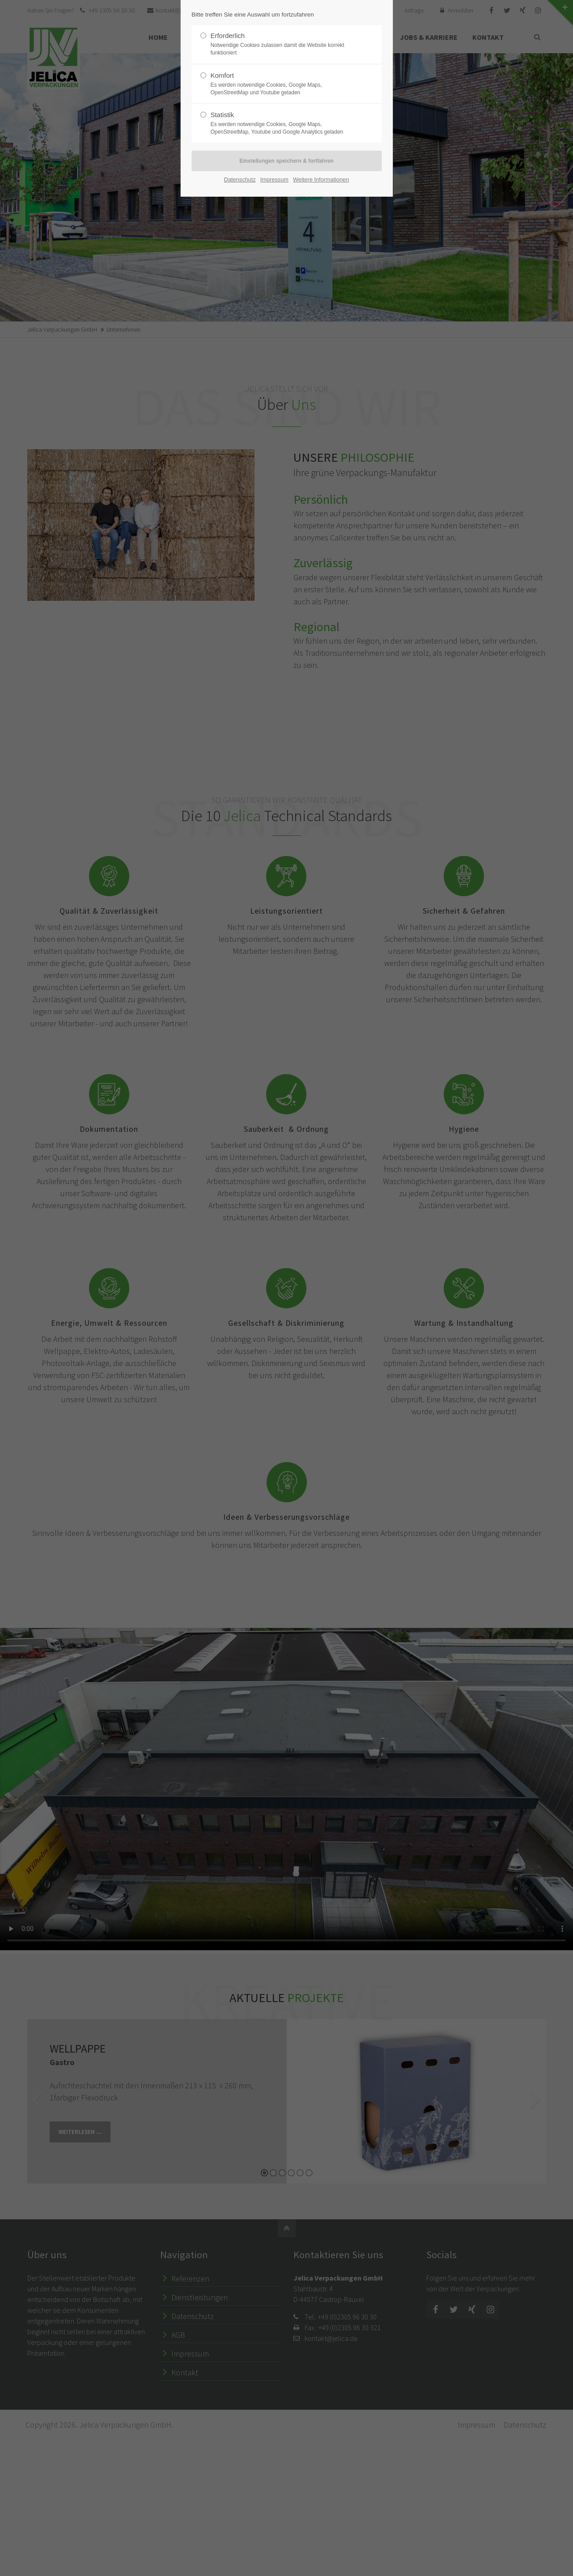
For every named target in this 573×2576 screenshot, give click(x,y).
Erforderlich (282, 44)
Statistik (282, 123)
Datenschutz (240, 179)
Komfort (282, 84)
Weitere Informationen (321, 179)
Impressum (274, 179)
